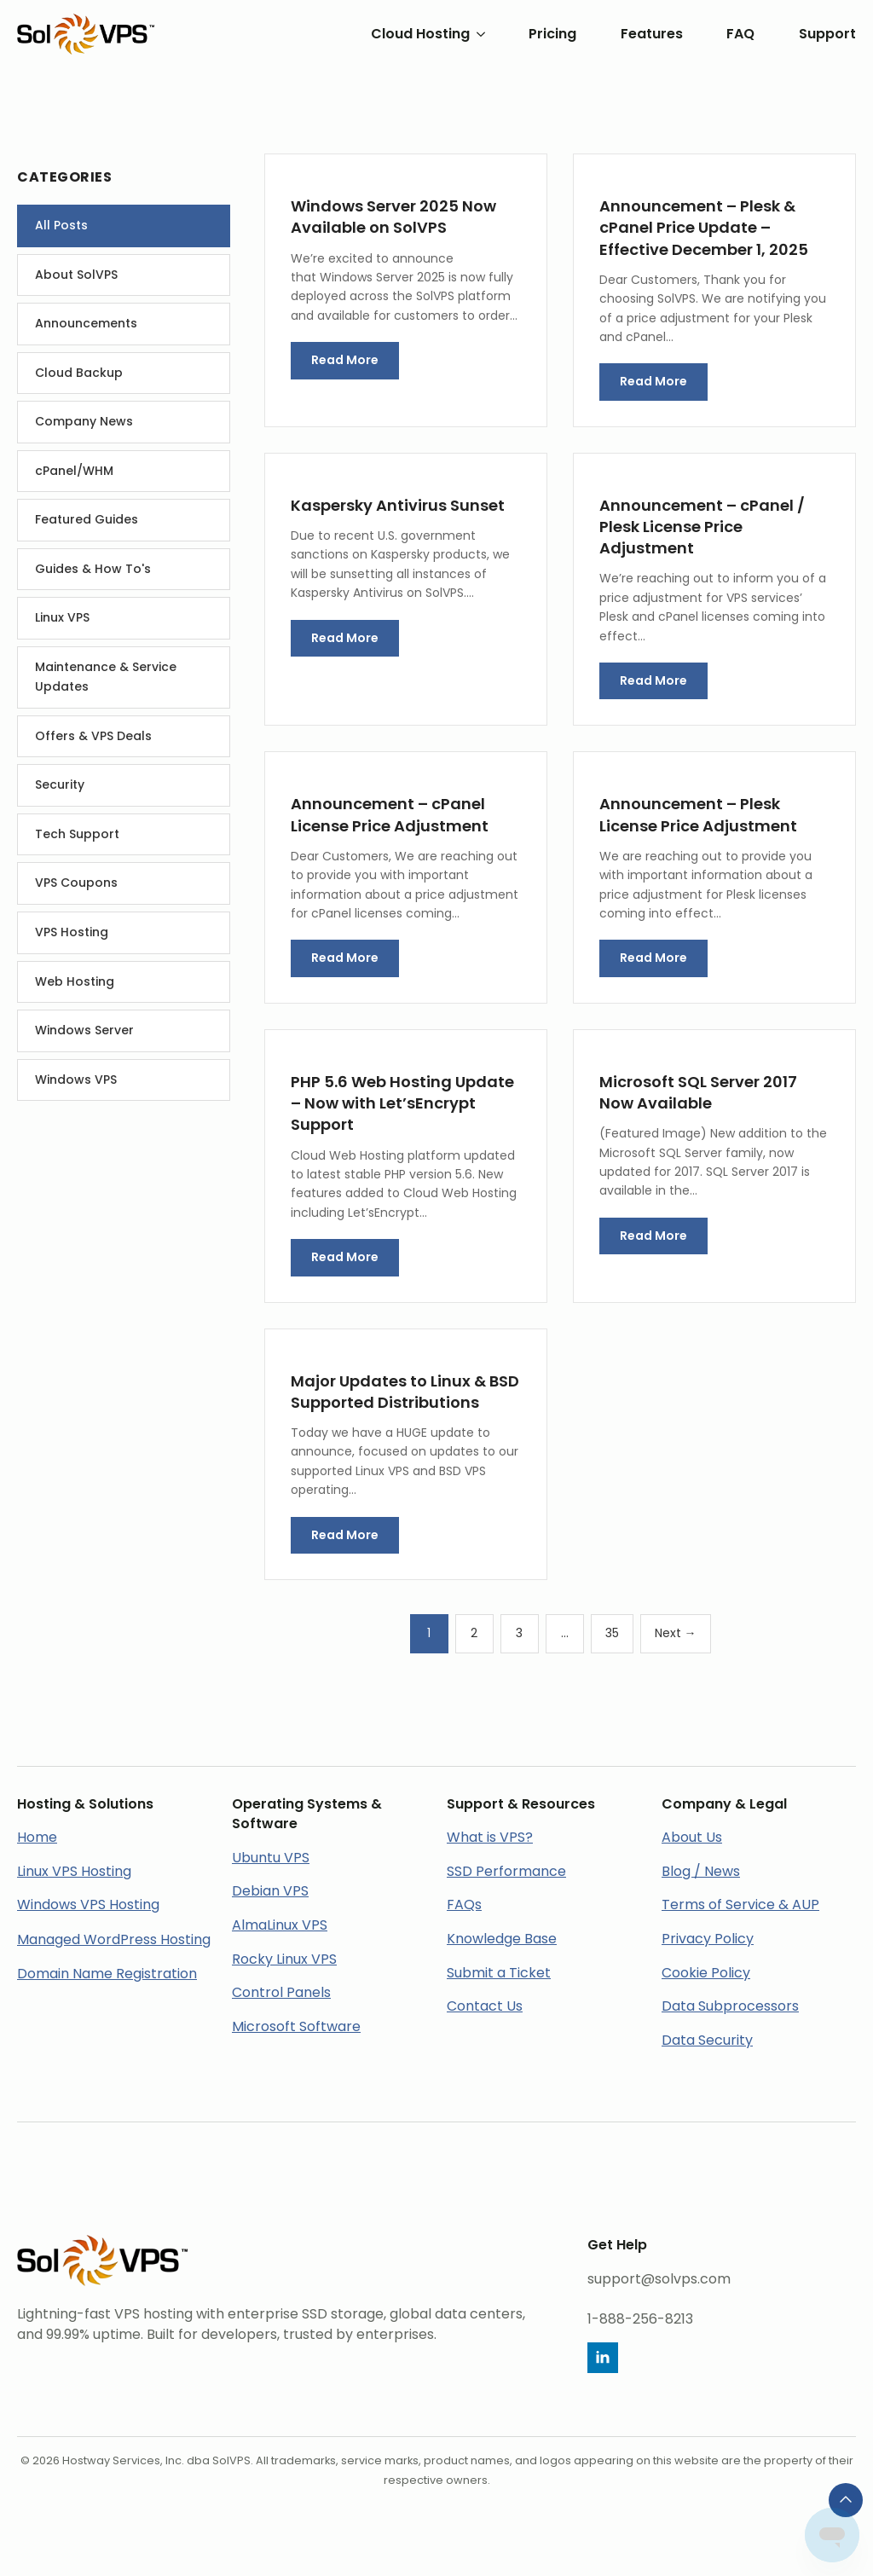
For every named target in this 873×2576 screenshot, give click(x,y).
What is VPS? (490, 1837)
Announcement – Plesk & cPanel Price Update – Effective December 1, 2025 (703, 227)
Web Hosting (74, 981)
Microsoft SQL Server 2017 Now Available (698, 1092)
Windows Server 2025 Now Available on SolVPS (393, 216)
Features (652, 34)
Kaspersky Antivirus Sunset (398, 505)
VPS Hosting (71, 932)
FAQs (464, 1904)
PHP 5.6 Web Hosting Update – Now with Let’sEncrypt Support (402, 1103)
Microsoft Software (296, 2026)
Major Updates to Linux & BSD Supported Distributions (405, 1391)
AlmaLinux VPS (279, 1925)
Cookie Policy (706, 1973)
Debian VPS (270, 1891)
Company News (84, 421)
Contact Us (485, 2006)
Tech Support (77, 833)
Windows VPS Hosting (88, 1904)
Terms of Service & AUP (740, 1904)
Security (59, 784)
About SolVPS (76, 274)
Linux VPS (62, 617)
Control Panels (281, 1992)
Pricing (552, 34)
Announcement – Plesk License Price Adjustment (698, 814)
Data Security (707, 2040)
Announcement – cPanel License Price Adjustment (390, 814)
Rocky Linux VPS (284, 1959)
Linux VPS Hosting (74, 1871)
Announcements (86, 323)
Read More (345, 359)
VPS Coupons (76, 882)
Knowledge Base (502, 1938)
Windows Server (84, 1030)
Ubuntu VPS (270, 1857)
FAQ (740, 34)
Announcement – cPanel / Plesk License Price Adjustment (702, 527)
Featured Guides (86, 519)
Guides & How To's (93, 568)
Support (827, 34)
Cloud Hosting (420, 34)
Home (37, 1837)
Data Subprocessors (730, 2006)
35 (612, 1632)
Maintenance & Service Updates (105, 677)
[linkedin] (602, 2357)
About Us (692, 1837)
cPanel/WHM (74, 470)
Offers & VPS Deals (93, 735)
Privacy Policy (708, 1938)
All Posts (61, 225)
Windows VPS (76, 1079)
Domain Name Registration (107, 1973)
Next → (676, 1632)
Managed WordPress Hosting (114, 1939)
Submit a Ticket (499, 1973)
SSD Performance (506, 1871)
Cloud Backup (79, 372)
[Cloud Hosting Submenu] (477, 34)
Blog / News (701, 1871)
